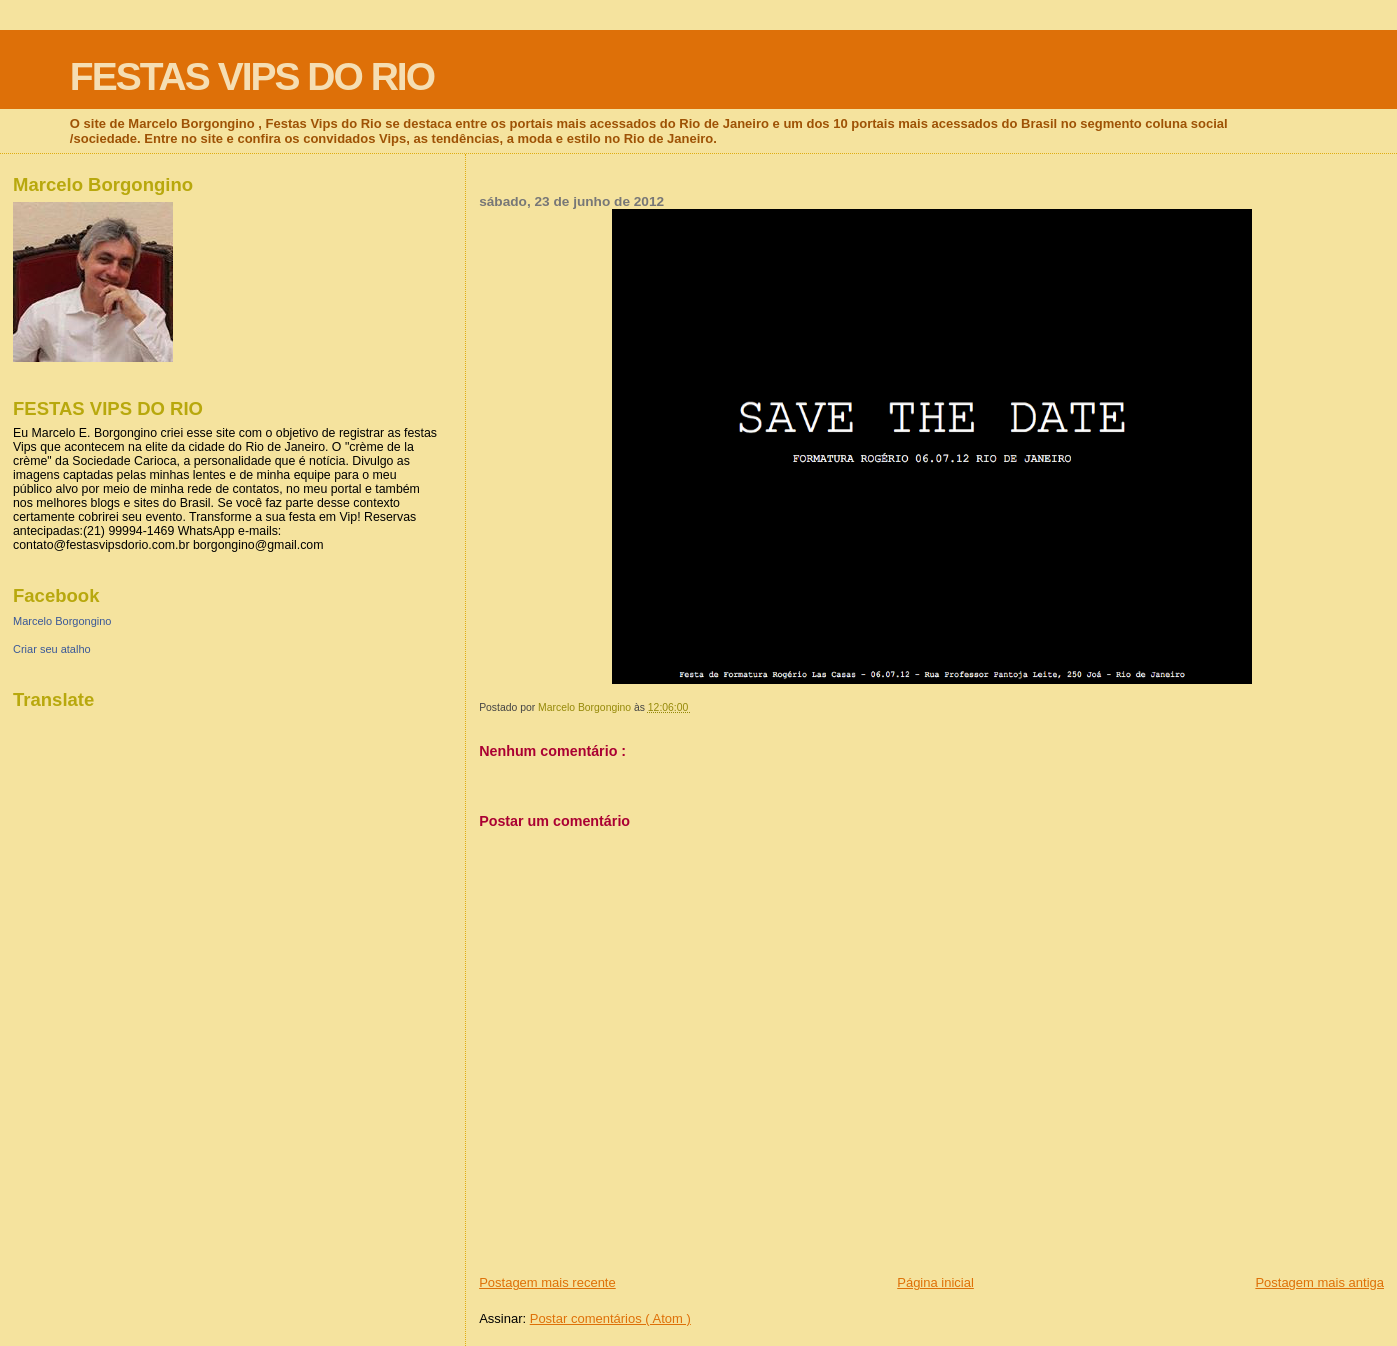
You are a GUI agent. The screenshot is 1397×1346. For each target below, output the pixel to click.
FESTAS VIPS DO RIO (252, 76)
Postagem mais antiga (1319, 1282)
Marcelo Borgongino (62, 621)
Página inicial (935, 1282)
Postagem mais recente (547, 1282)
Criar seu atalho (52, 649)
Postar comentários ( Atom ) (610, 1318)
